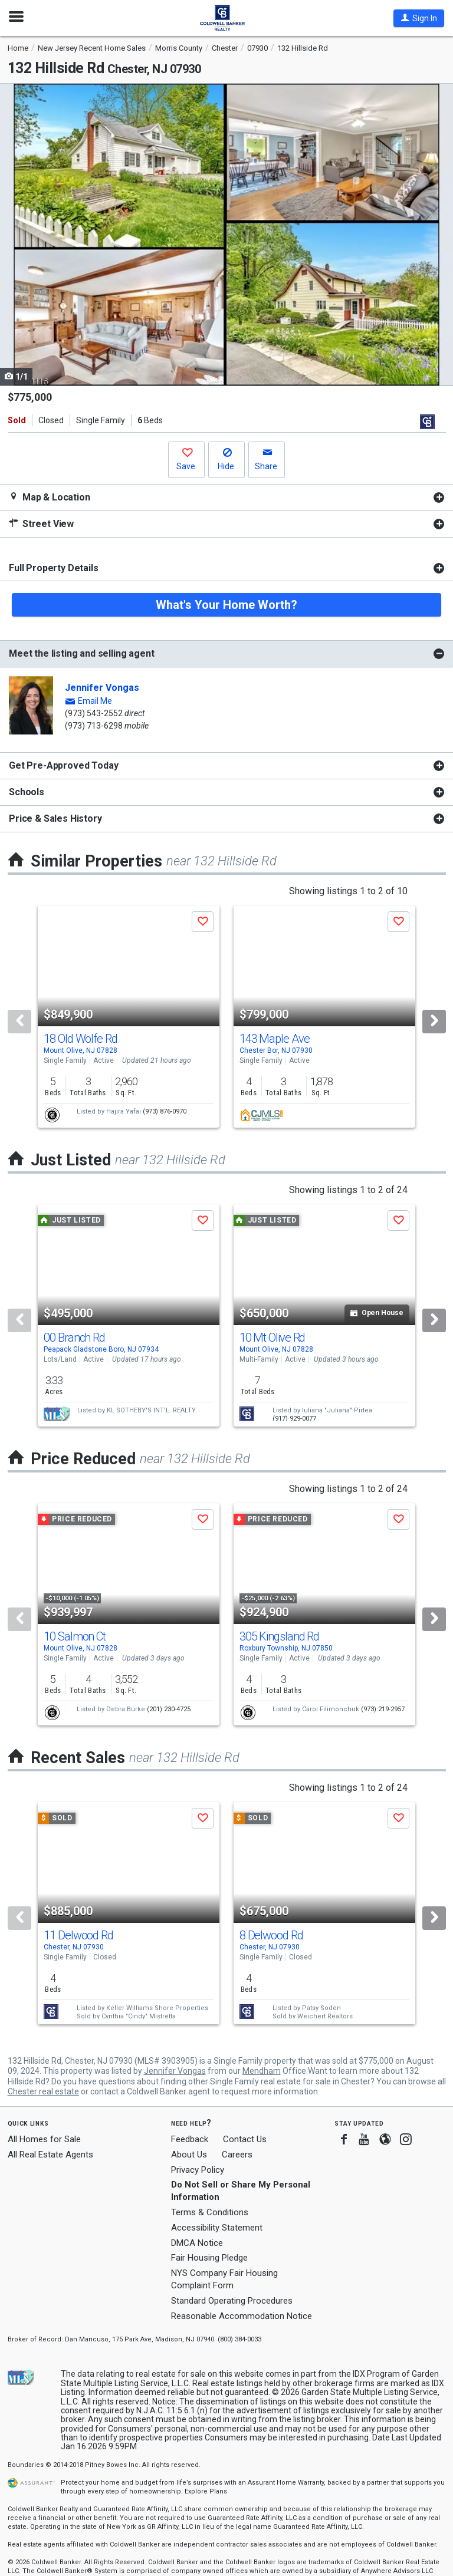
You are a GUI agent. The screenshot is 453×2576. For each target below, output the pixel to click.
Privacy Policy (197, 2170)
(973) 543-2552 (94, 713)
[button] (418, 18)
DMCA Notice (197, 2243)
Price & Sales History (55, 818)
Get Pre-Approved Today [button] (63, 765)
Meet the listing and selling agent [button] (82, 653)
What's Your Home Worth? (226, 605)
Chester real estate (43, 2091)
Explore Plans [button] (206, 2491)
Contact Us (245, 2139)
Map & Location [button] (49, 497)
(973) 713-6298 (94, 725)
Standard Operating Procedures (232, 2300)
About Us (189, 2154)
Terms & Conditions (209, 2212)
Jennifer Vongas (102, 687)
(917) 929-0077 (294, 1418)
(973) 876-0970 (164, 1111)
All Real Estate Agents (50, 2154)
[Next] (434, 1021)
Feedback (189, 2139)
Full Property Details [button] (54, 568)
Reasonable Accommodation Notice (241, 2316)
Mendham (261, 2071)
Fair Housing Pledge (209, 2257)
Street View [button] (41, 523)
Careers (237, 2154)
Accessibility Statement (216, 2227)
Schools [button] (26, 792)
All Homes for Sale (44, 2139)
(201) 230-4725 (169, 1709)
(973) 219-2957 (383, 1709)
